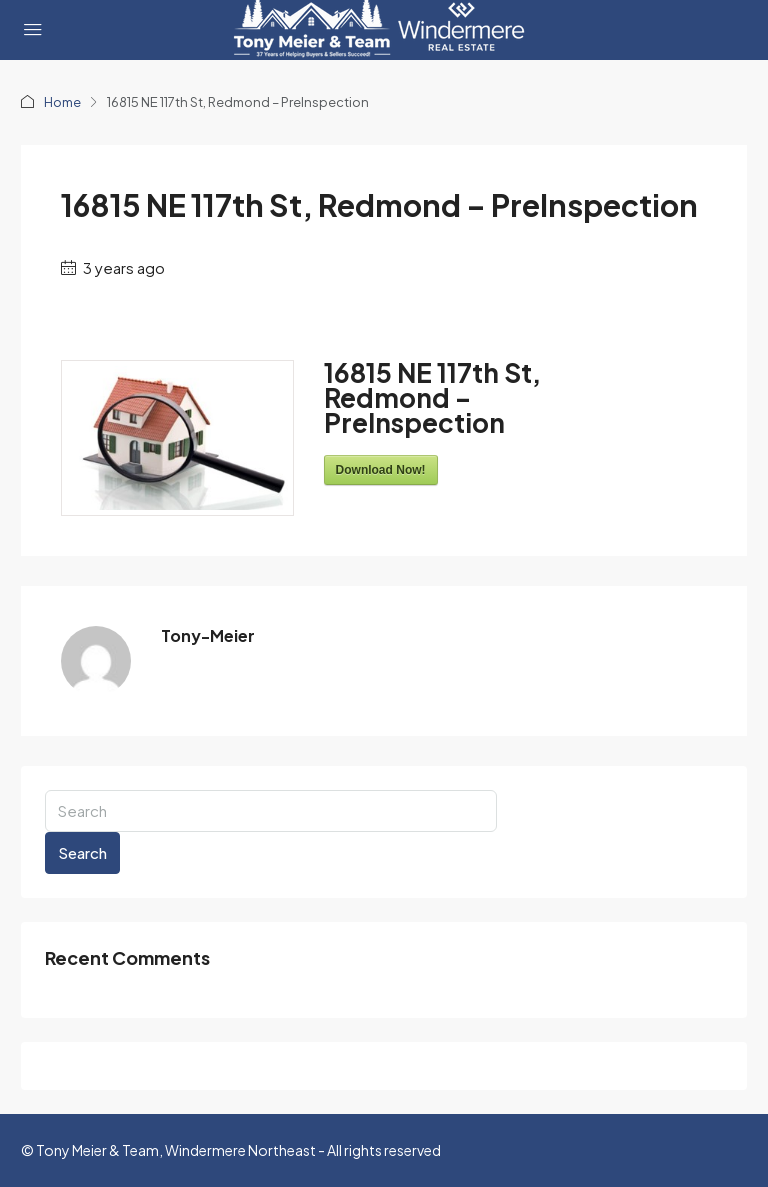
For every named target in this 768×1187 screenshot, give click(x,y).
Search (82, 852)
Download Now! (381, 470)
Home (62, 102)
